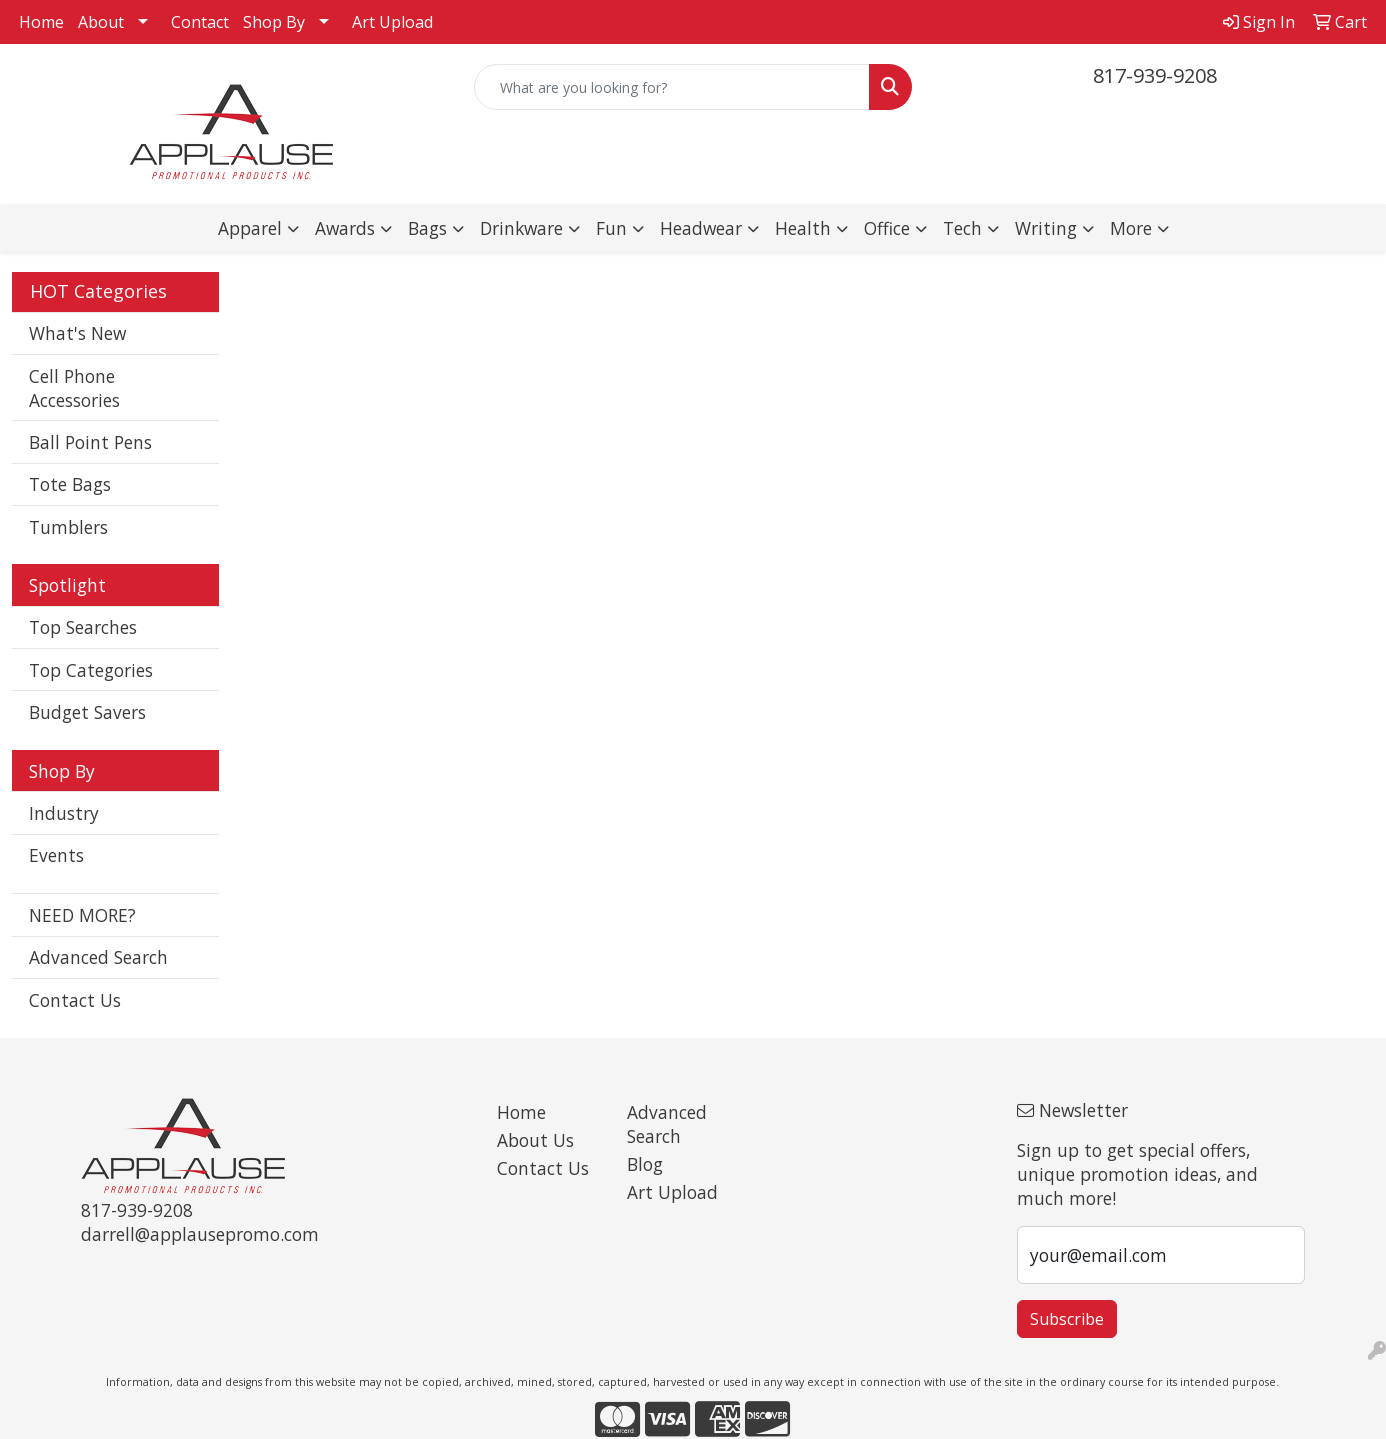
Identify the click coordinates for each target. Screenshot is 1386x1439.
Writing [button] (1046, 228)
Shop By (274, 22)
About (101, 22)
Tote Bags (70, 484)
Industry (64, 813)
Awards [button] (345, 228)
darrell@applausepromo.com (200, 1234)
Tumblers (68, 527)
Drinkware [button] (521, 228)
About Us (535, 1140)
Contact (200, 22)
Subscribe (1067, 1319)
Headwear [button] (701, 228)
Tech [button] (962, 228)
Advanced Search (98, 957)
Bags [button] (427, 228)
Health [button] (803, 228)
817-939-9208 (1155, 75)
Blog (645, 1164)
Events (56, 855)
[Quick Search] (672, 87)
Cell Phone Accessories (74, 388)
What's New (77, 333)
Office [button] (887, 228)
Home (41, 22)
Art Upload (392, 22)
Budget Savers (87, 712)
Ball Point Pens (90, 442)
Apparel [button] (250, 228)
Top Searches (83, 627)
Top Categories (91, 670)
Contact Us (75, 1000)
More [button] (1131, 228)
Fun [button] (611, 228)
